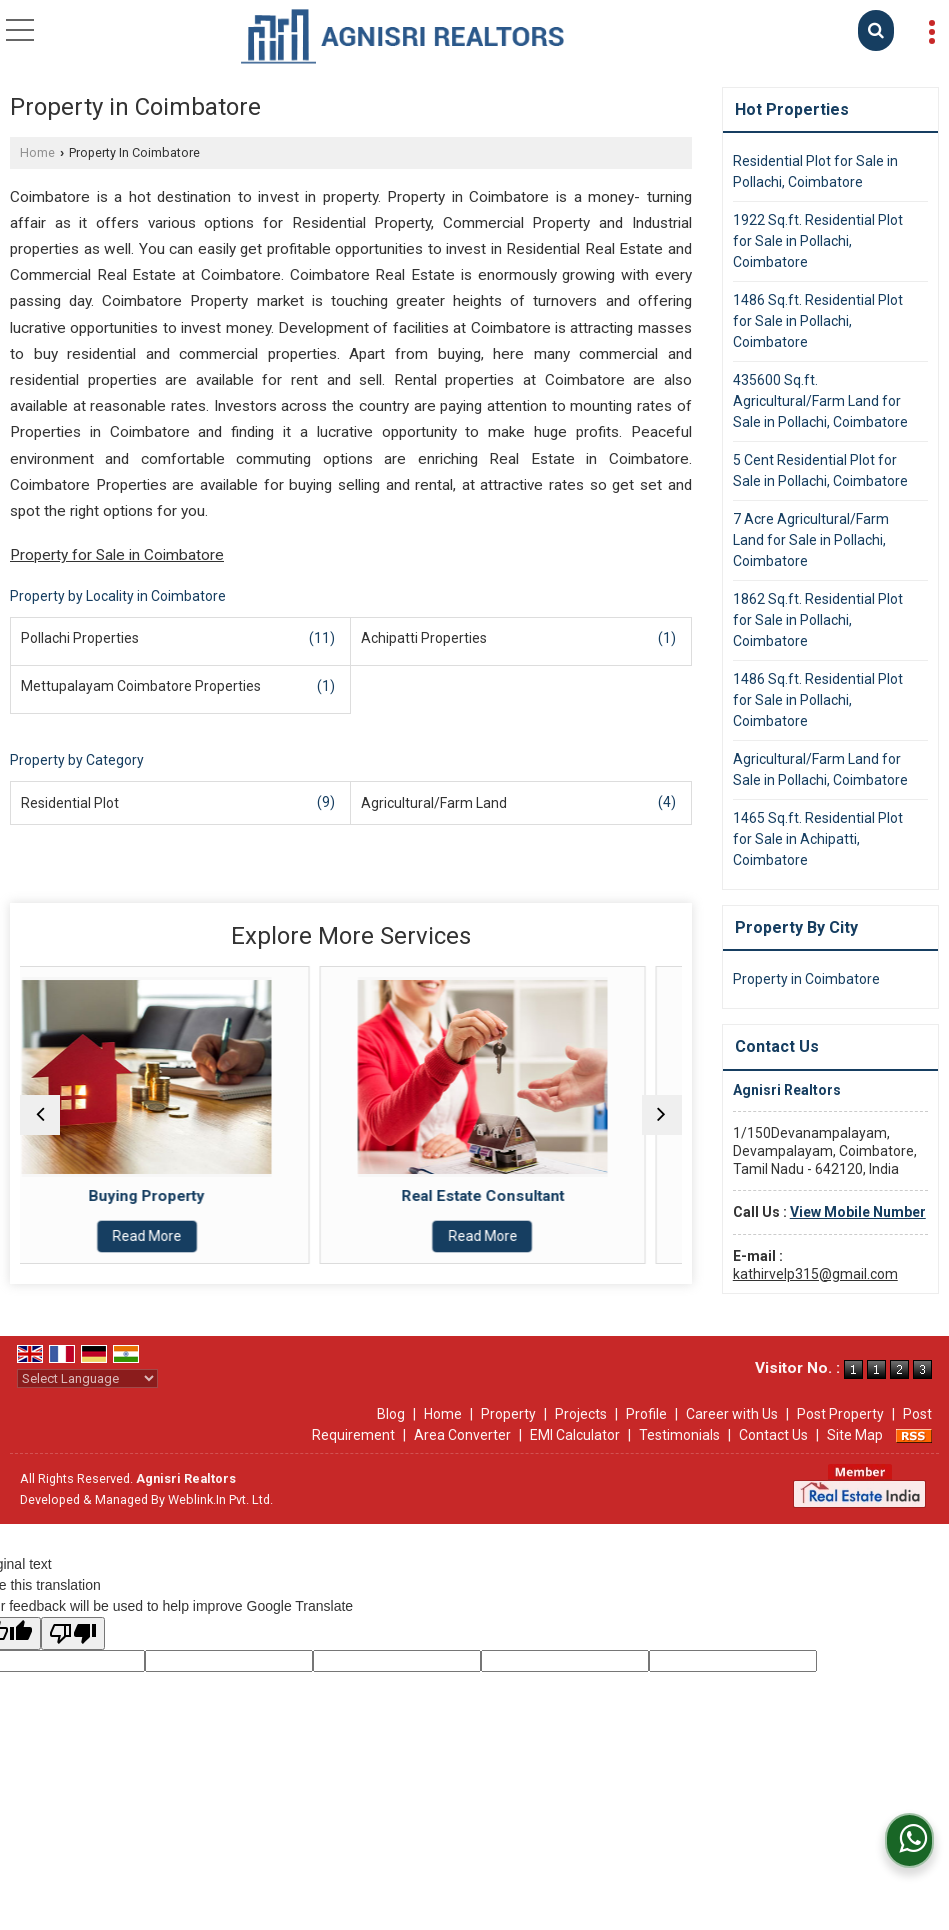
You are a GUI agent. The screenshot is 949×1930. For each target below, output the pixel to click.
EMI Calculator (575, 1435)
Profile (646, 1414)
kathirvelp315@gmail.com (815, 1274)
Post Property (840, 1414)
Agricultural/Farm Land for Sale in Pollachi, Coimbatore (820, 769)
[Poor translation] (73, 1633)
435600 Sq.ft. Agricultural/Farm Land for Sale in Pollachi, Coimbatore (820, 401)
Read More (182, 1236)
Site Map (855, 1435)
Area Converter (462, 1435)
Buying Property (183, 1196)
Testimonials (679, 1435)
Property (508, 1414)
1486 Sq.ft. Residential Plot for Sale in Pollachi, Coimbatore (818, 321)
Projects (581, 1414)
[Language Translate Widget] (87, 1378)
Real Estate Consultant (518, 1196)
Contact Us (773, 1435)
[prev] (40, 1115)
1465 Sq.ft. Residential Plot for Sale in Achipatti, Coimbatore (818, 839)
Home (37, 152)
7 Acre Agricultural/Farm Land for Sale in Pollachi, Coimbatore (811, 540)
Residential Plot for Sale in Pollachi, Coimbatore (815, 171)
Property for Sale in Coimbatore (117, 555)
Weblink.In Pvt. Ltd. (220, 1499)
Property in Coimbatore (806, 979)
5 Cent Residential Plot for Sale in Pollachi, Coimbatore (820, 470)
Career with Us (732, 1414)
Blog (391, 1414)
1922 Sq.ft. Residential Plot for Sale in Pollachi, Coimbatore (818, 241)
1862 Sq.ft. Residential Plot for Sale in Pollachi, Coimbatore (818, 620)
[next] (662, 1115)
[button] (858, 1212)
